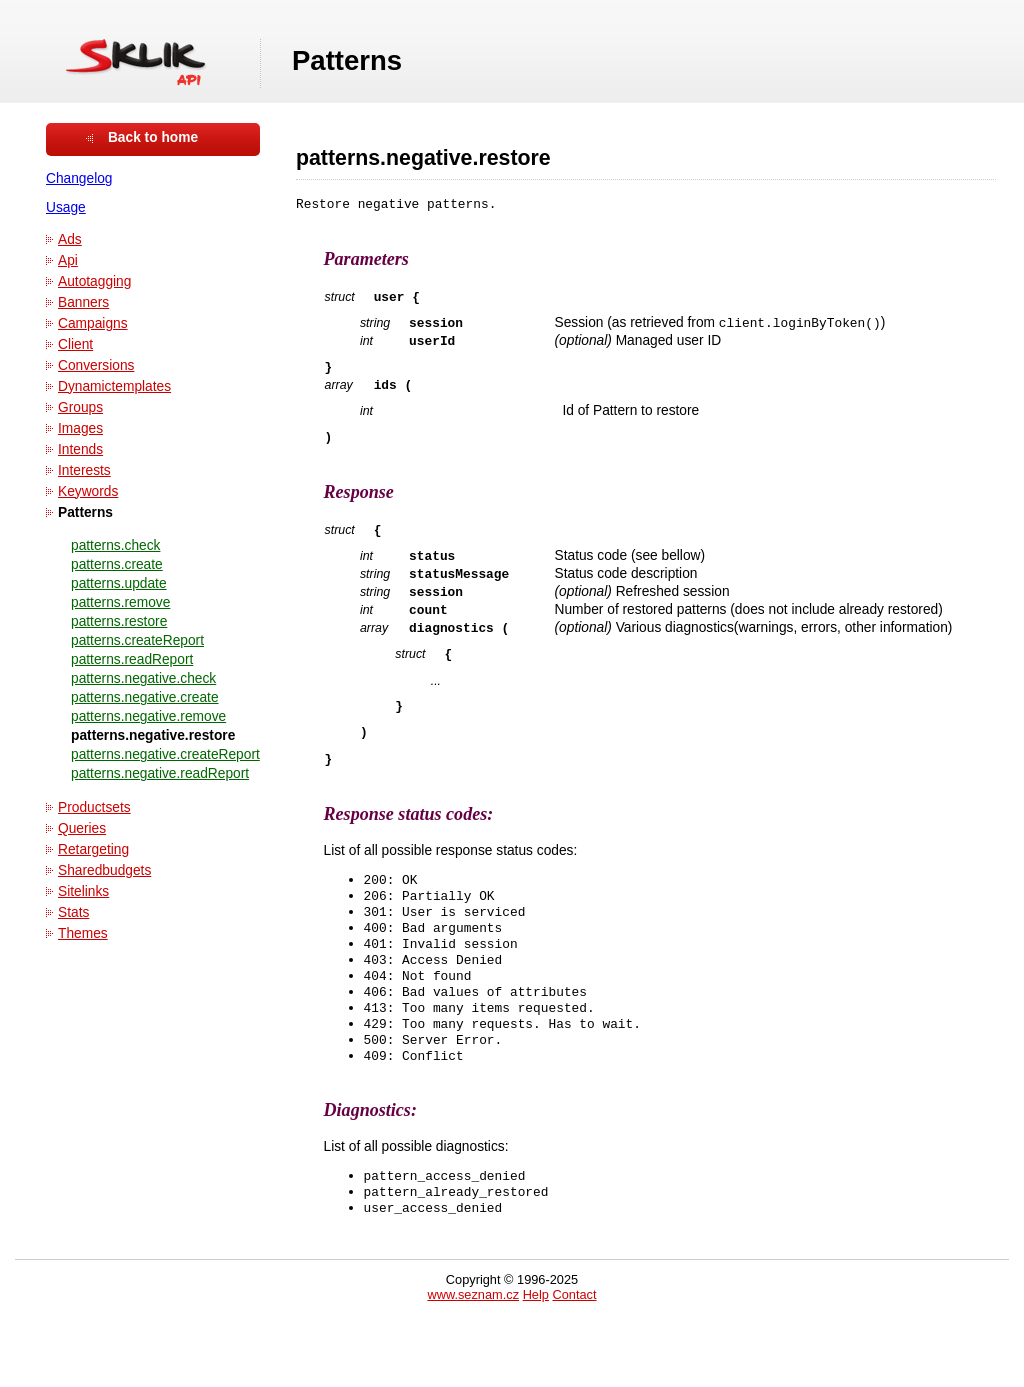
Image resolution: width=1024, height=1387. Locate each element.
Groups (80, 407)
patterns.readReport (132, 659)
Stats (73, 912)
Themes (83, 933)
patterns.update (119, 583)
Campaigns (93, 323)
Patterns (85, 512)
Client (75, 344)
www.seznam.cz (473, 1359)
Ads (70, 239)
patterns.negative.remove (148, 716)
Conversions (96, 365)
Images (80, 428)
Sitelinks (83, 891)
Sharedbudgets (104, 870)
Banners (83, 302)
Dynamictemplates (114, 386)
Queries (82, 828)
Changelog (79, 178)
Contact (574, 1359)
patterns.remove (120, 602)
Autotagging (94, 281)
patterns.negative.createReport (165, 754)
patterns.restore (119, 621)
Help (536, 1359)
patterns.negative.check (143, 678)
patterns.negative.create (145, 697)
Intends (80, 449)
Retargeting (93, 849)
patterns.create (117, 564)
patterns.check (115, 545)
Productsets (94, 807)
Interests (84, 470)
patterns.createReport (137, 640)
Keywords (88, 491)
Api (68, 260)
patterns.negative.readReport (160, 773)
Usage (66, 207)
